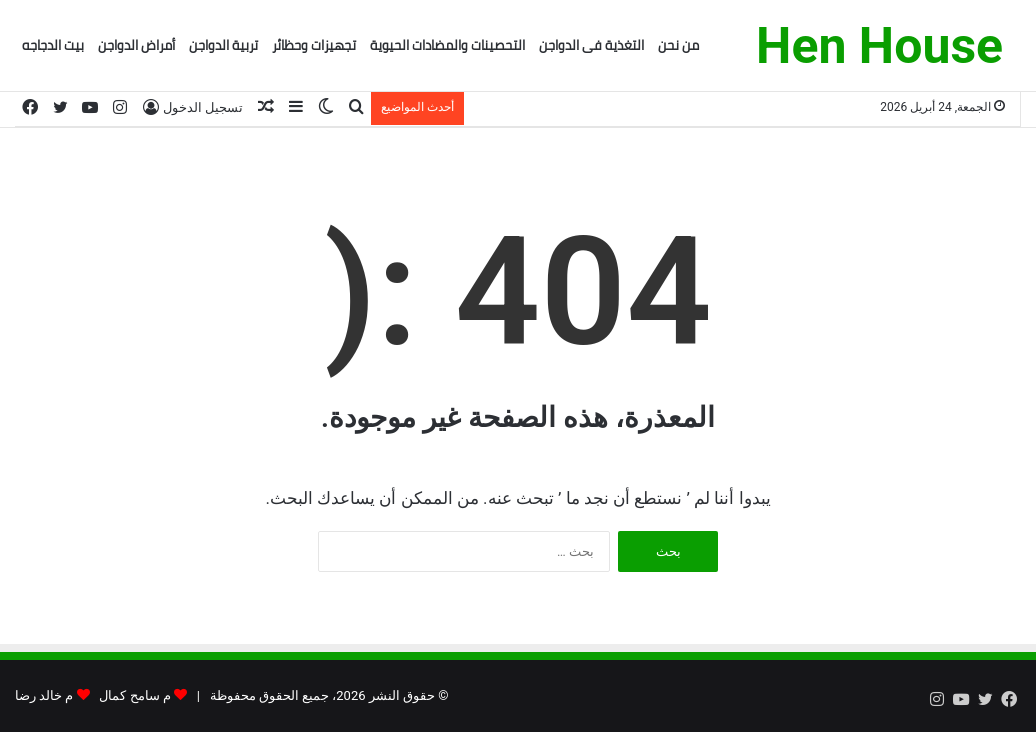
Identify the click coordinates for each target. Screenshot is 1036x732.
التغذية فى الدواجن (591, 45)
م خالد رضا (44, 695)
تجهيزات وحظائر (314, 45)
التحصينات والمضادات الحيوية (447, 45)
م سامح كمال (134, 695)
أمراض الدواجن (136, 45)
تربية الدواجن (223, 45)
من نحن (678, 45)
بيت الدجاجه (53, 45)
